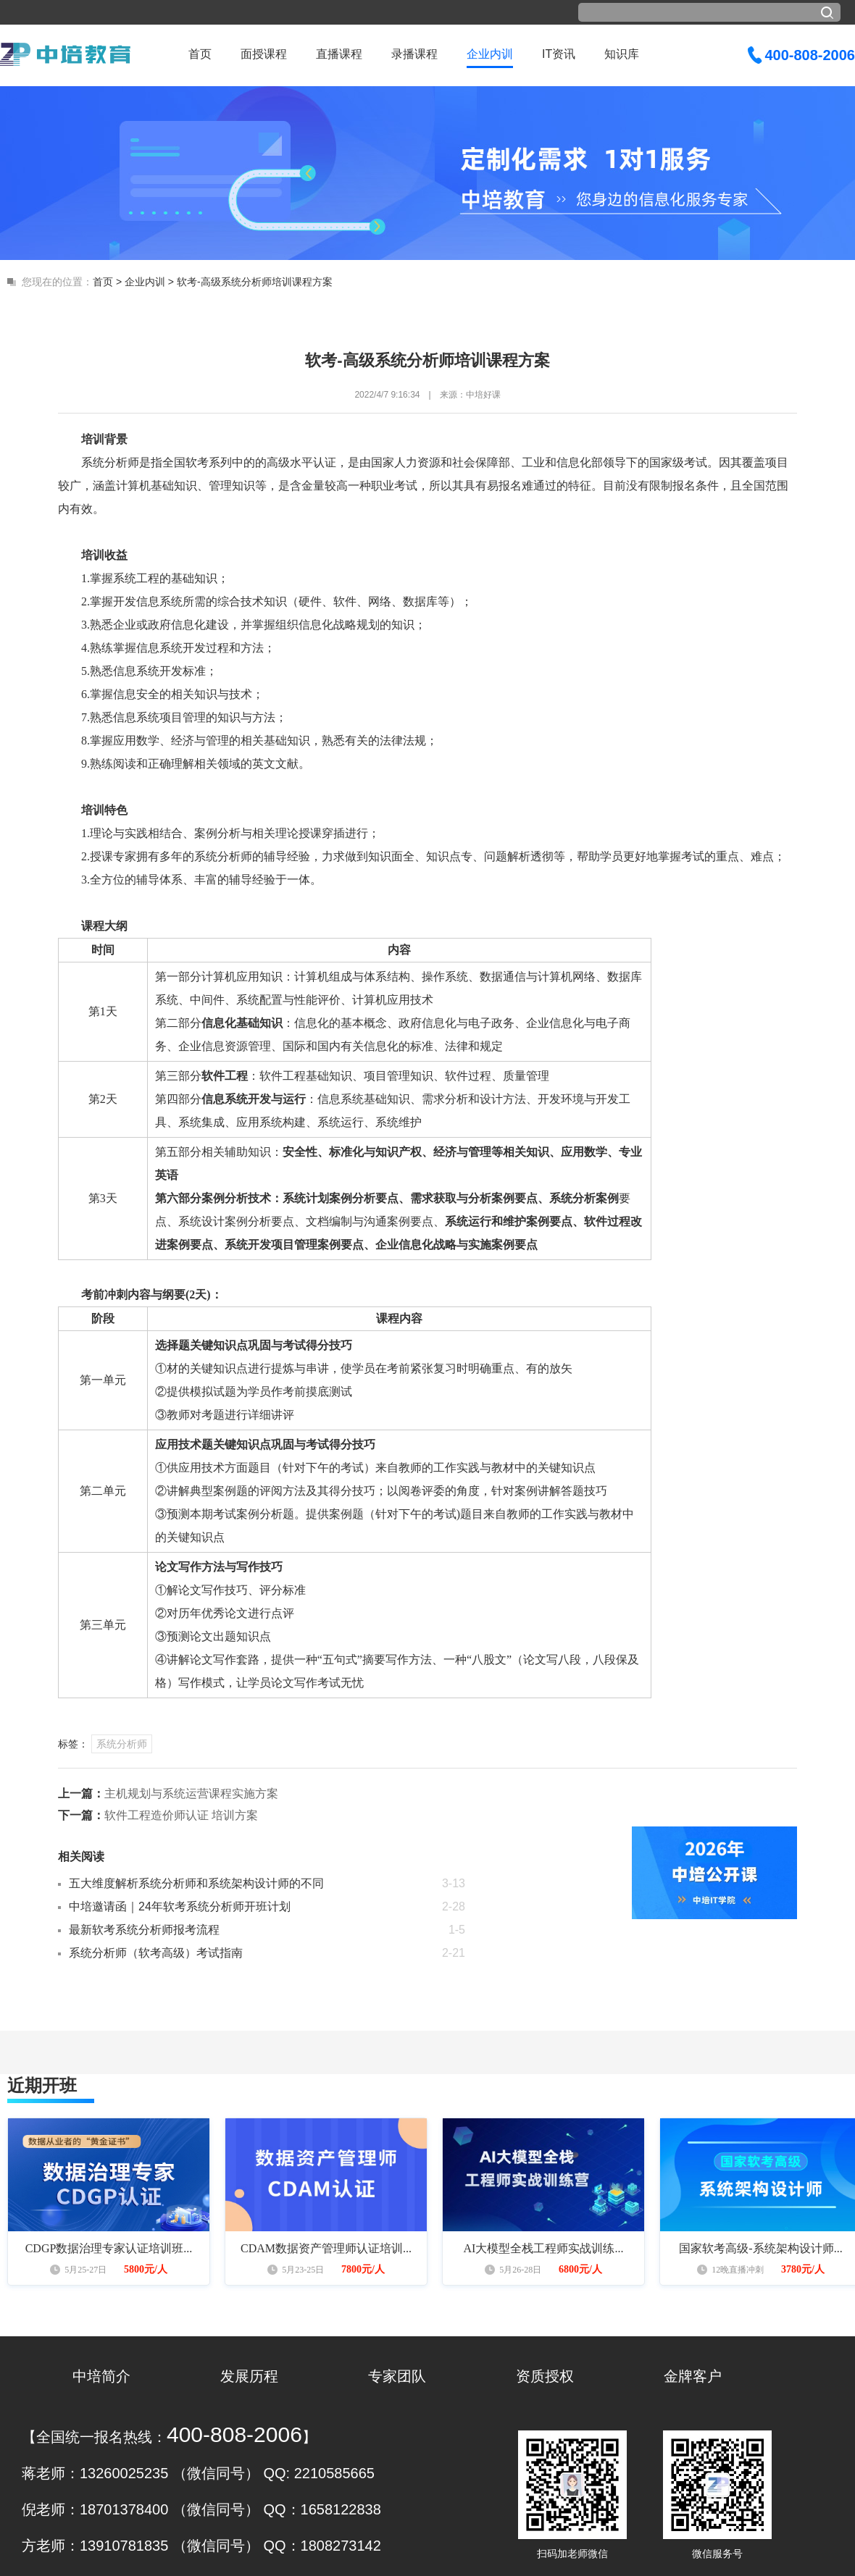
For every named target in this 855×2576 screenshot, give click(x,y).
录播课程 (414, 54)
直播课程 (339, 54)
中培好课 (483, 395)
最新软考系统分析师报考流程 (144, 1929)
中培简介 (101, 2376)
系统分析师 (121, 1744)
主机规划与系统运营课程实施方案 (191, 1793)
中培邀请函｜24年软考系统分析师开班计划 (180, 1906)
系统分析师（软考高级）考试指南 (156, 1953)
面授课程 (264, 54)
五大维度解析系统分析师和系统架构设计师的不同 (196, 1883)
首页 (200, 54)
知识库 (621, 54)
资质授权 (545, 2376)
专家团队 (397, 2376)
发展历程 (249, 2376)
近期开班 (42, 2085)
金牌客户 (693, 2376)
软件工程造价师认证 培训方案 (181, 1815)
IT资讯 (558, 54)
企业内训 (490, 54)
